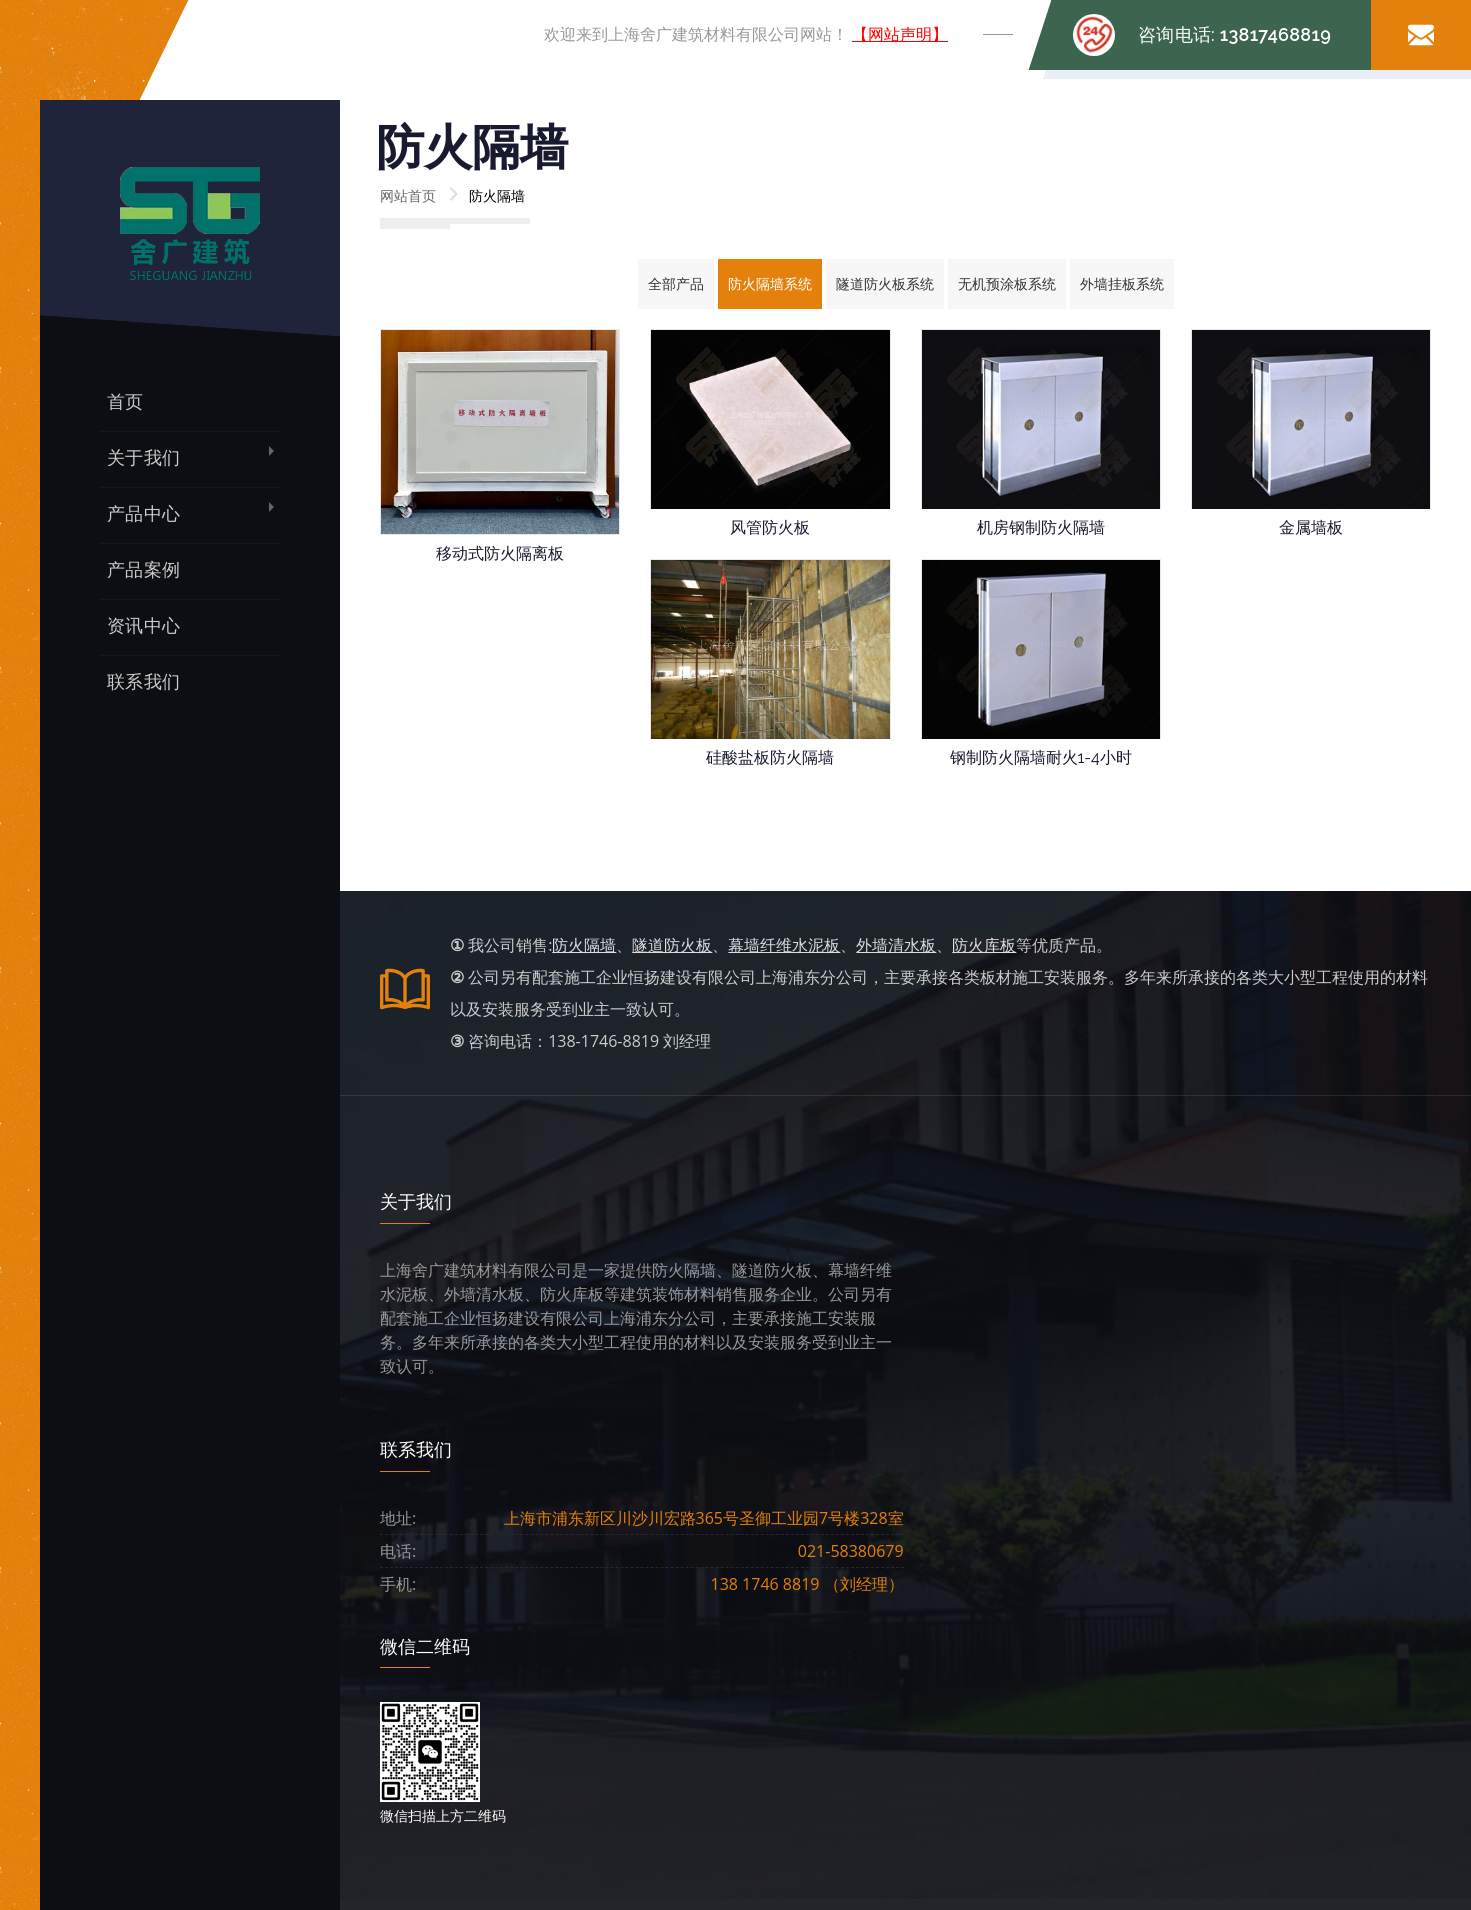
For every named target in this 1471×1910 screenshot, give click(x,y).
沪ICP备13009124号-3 (902, 1745)
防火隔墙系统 (770, 283)
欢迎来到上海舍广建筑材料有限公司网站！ (746, 34)
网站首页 (408, 195)
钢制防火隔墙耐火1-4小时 (1041, 757)
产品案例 (143, 569)
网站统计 (1004, 1745)
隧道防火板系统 (885, 283)
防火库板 (984, 945)
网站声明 (1064, 1701)
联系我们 (143, 681)
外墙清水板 (896, 945)
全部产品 (676, 283)
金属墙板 (1311, 527)
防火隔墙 (584, 945)
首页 (125, 401)
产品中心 (143, 513)
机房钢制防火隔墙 (1041, 527)
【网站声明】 (900, 34)
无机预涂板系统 (1007, 283)
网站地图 (1063, 1745)
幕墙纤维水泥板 (784, 945)
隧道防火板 (672, 945)
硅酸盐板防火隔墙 (770, 757)
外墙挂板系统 (1122, 283)
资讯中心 (143, 625)
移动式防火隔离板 (500, 553)
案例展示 (773, 1701)
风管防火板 (770, 527)
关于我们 (143, 457)
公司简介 (579, 1701)
